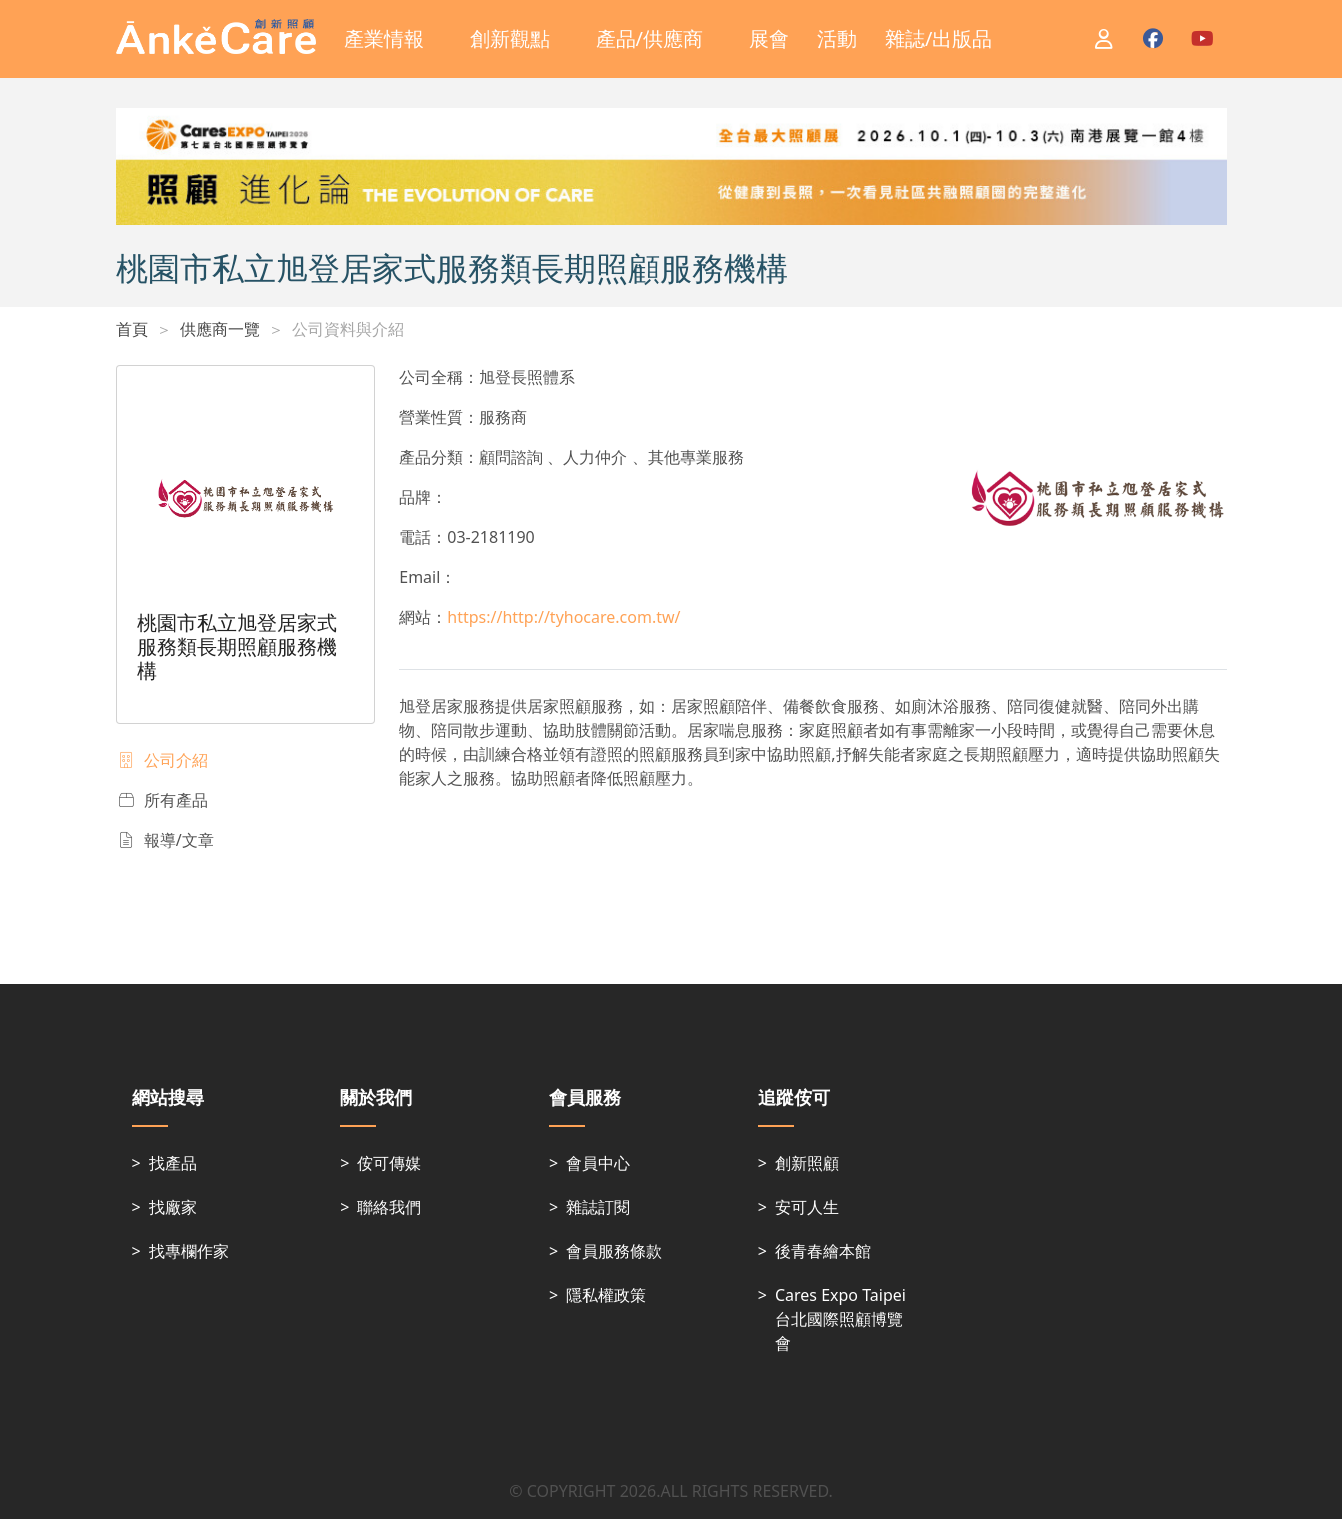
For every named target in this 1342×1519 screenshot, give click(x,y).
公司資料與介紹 (348, 329)
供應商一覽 (220, 329)
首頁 (132, 329)
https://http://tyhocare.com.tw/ (563, 617)
